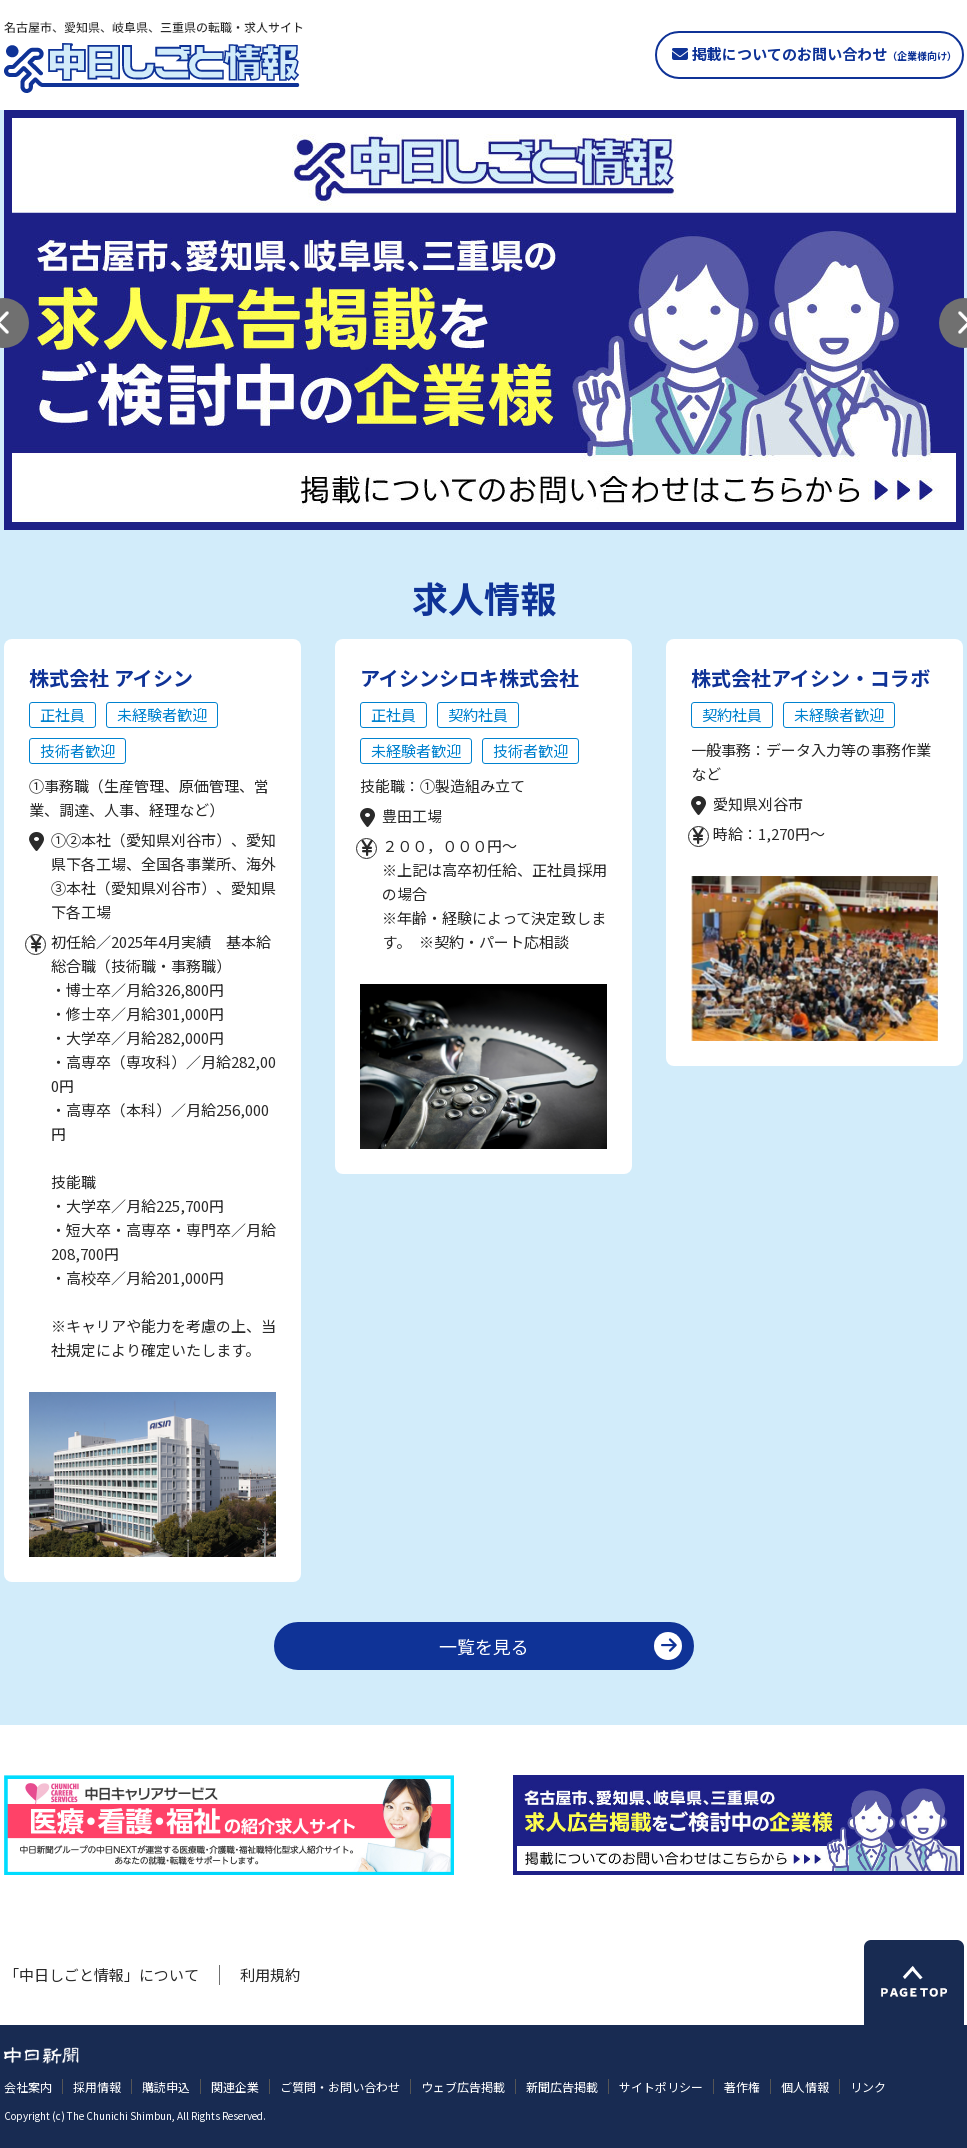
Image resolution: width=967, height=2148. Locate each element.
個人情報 (805, 2086)
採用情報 (97, 2086)
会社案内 (28, 2086)
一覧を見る (484, 1646)
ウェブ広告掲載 (463, 2086)
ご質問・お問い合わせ (340, 2086)
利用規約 (270, 1974)
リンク (868, 2086)
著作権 (742, 2086)
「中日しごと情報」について (101, 1974)
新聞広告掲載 (562, 2086)
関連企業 (235, 2086)
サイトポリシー (661, 2086)
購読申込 (166, 2086)
